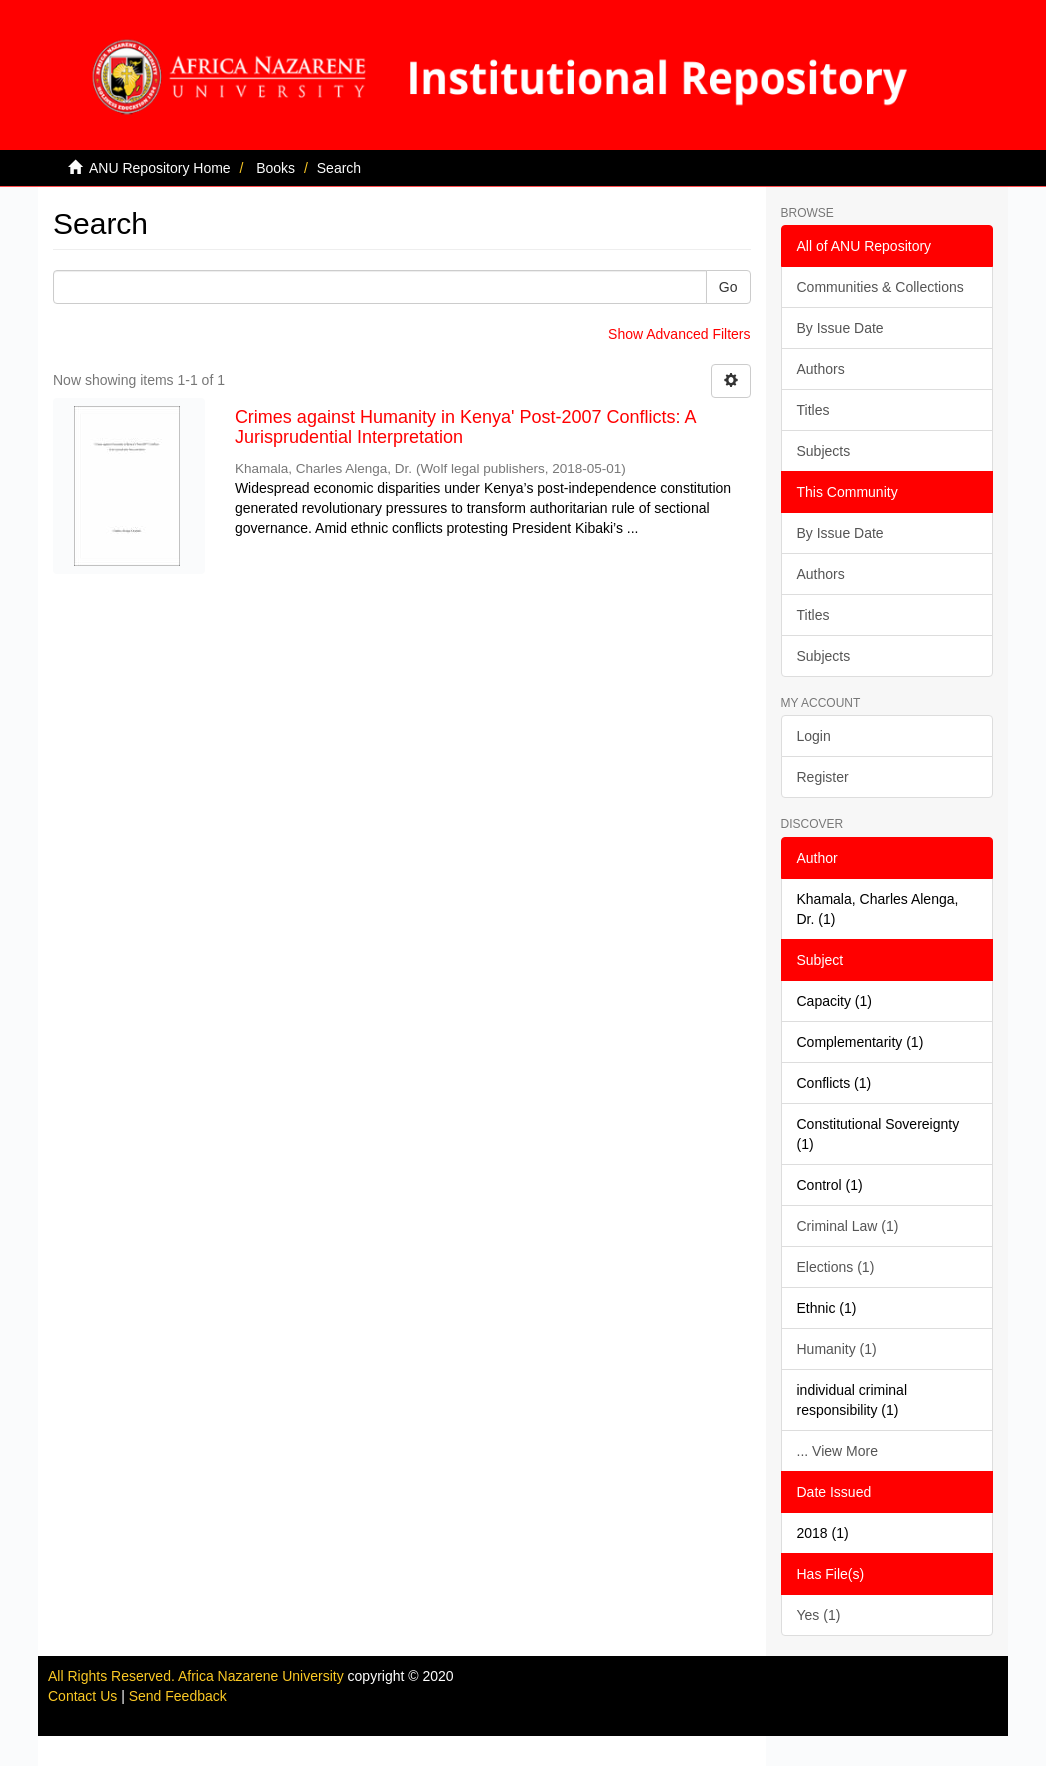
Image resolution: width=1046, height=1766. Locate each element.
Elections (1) (836, 1267)
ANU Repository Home (160, 168)
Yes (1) (819, 1615)
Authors (821, 369)
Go (728, 287)
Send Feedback (178, 1696)
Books (275, 168)
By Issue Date (840, 328)
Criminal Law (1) (848, 1226)
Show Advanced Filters (679, 334)
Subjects (824, 451)
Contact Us (82, 1696)
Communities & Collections (880, 287)
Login (814, 736)
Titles (813, 410)
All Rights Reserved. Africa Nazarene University (198, 1676)
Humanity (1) (837, 1349)
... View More (837, 1451)
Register (823, 777)
